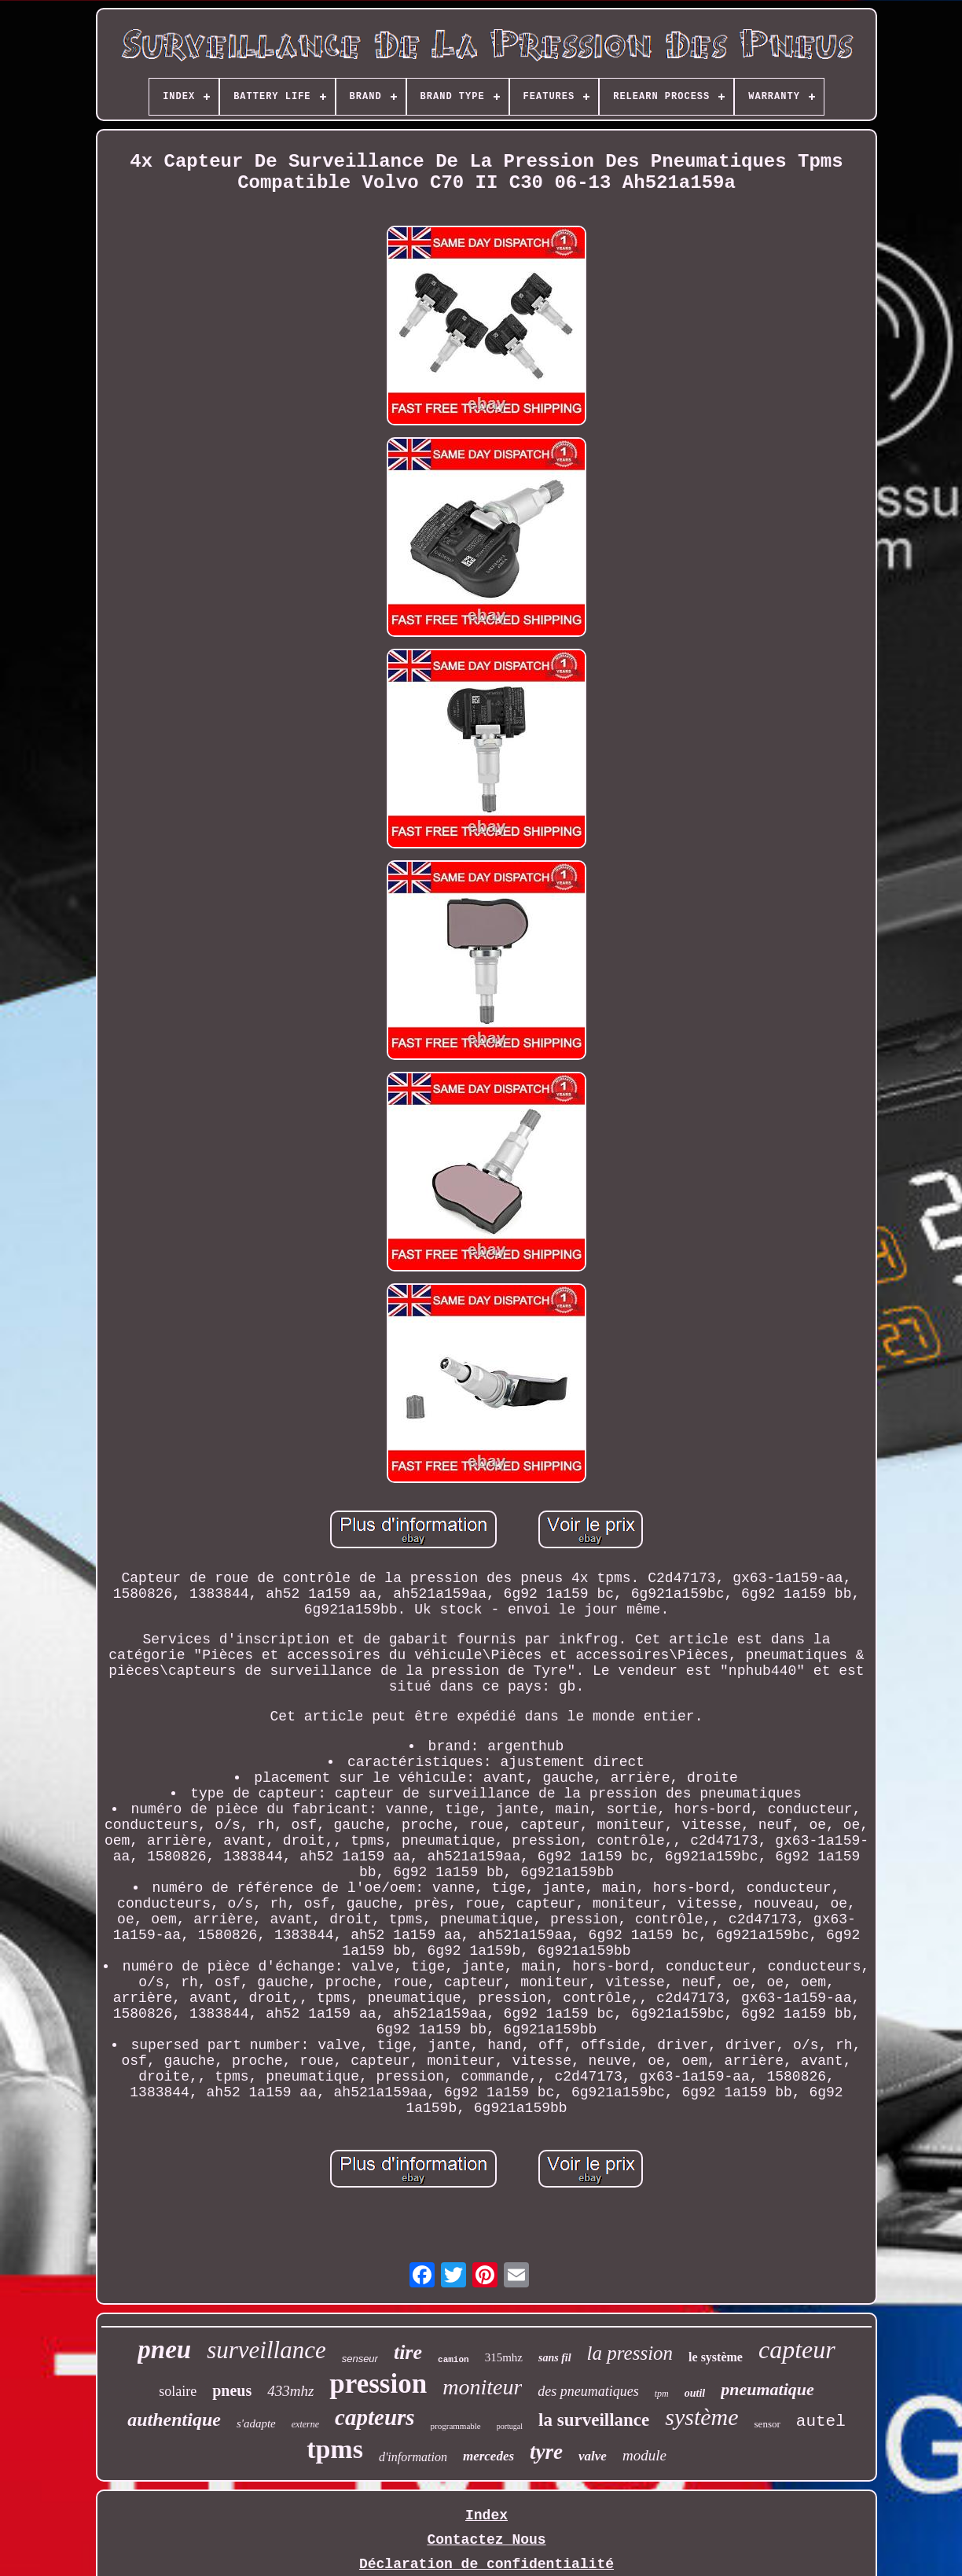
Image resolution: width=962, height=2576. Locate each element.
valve (592, 2456)
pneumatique (767, 2389)
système (701, 2417)
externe (305, 2424)
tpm (662, 2393)
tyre (546, 2452)
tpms (335, 2449)
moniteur (482, 2387)
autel (821, 2421)
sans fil (554, 2358)
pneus (232, 2390)
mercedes (488, 2456)
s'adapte (256, 2423)
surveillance (266, 2350)
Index (486, 2515)
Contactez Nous (486, 2540)
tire (408, 2352)
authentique (174, 2419)
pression (378, 2383)
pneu (164, 2349)
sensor (767, 2424)
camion (453, 2359)
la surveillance (593, 2420)
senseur (360, 2358)
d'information (413, 2457)
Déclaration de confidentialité (486, 2564)
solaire (177, 2391)
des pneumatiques (588, 2391)
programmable (456, 2426)
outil (695, 2393)
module (644, 2455)
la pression (630, 2353)
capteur (796, 2349)
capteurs (375, 2417)
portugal (510, 2426)
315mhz (504, 2357)
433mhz (290, 2391)
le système (715, 2357)
